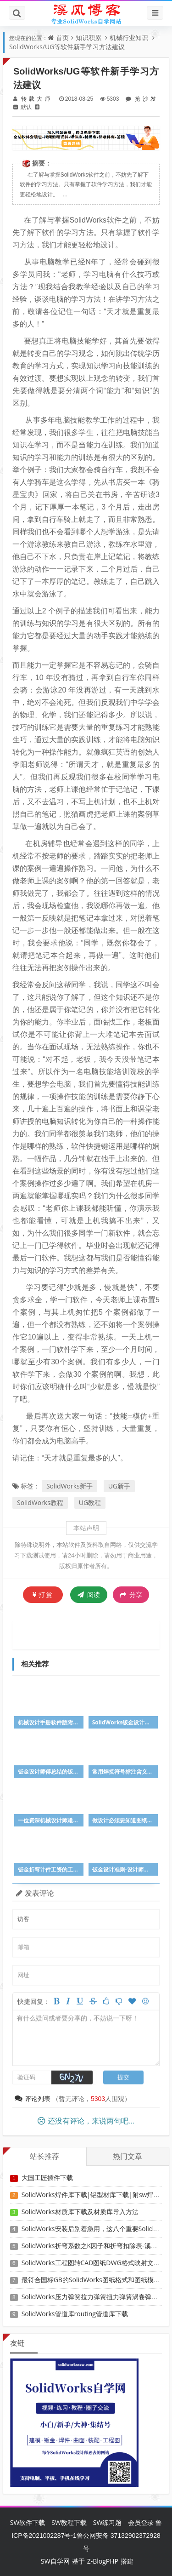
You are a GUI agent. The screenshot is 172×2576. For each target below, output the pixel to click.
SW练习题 (107, 2522)
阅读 (89, 1594)
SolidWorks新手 (69, 1486)
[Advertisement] (93, 1634)
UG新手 (119, 1486)
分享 (131, 1594)
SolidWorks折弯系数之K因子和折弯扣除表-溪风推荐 (96, 2245)
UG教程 (90, 1502)
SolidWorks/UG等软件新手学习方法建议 (67, 46)
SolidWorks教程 (40, 1502)
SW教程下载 (69, 2522)
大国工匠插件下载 (47, 2177)
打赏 (43, 1594)
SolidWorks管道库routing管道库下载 (75, 2313)
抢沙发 (144, 99)
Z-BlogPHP (102, 2561)
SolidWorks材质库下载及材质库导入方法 (80, 2211)
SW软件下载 (27, 2522)
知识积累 (88, 37)
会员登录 (141, 2522)
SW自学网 (55, 2561)
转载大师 (35, 99)
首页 (62, 37)
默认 (26, 107)
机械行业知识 (129, 37)
